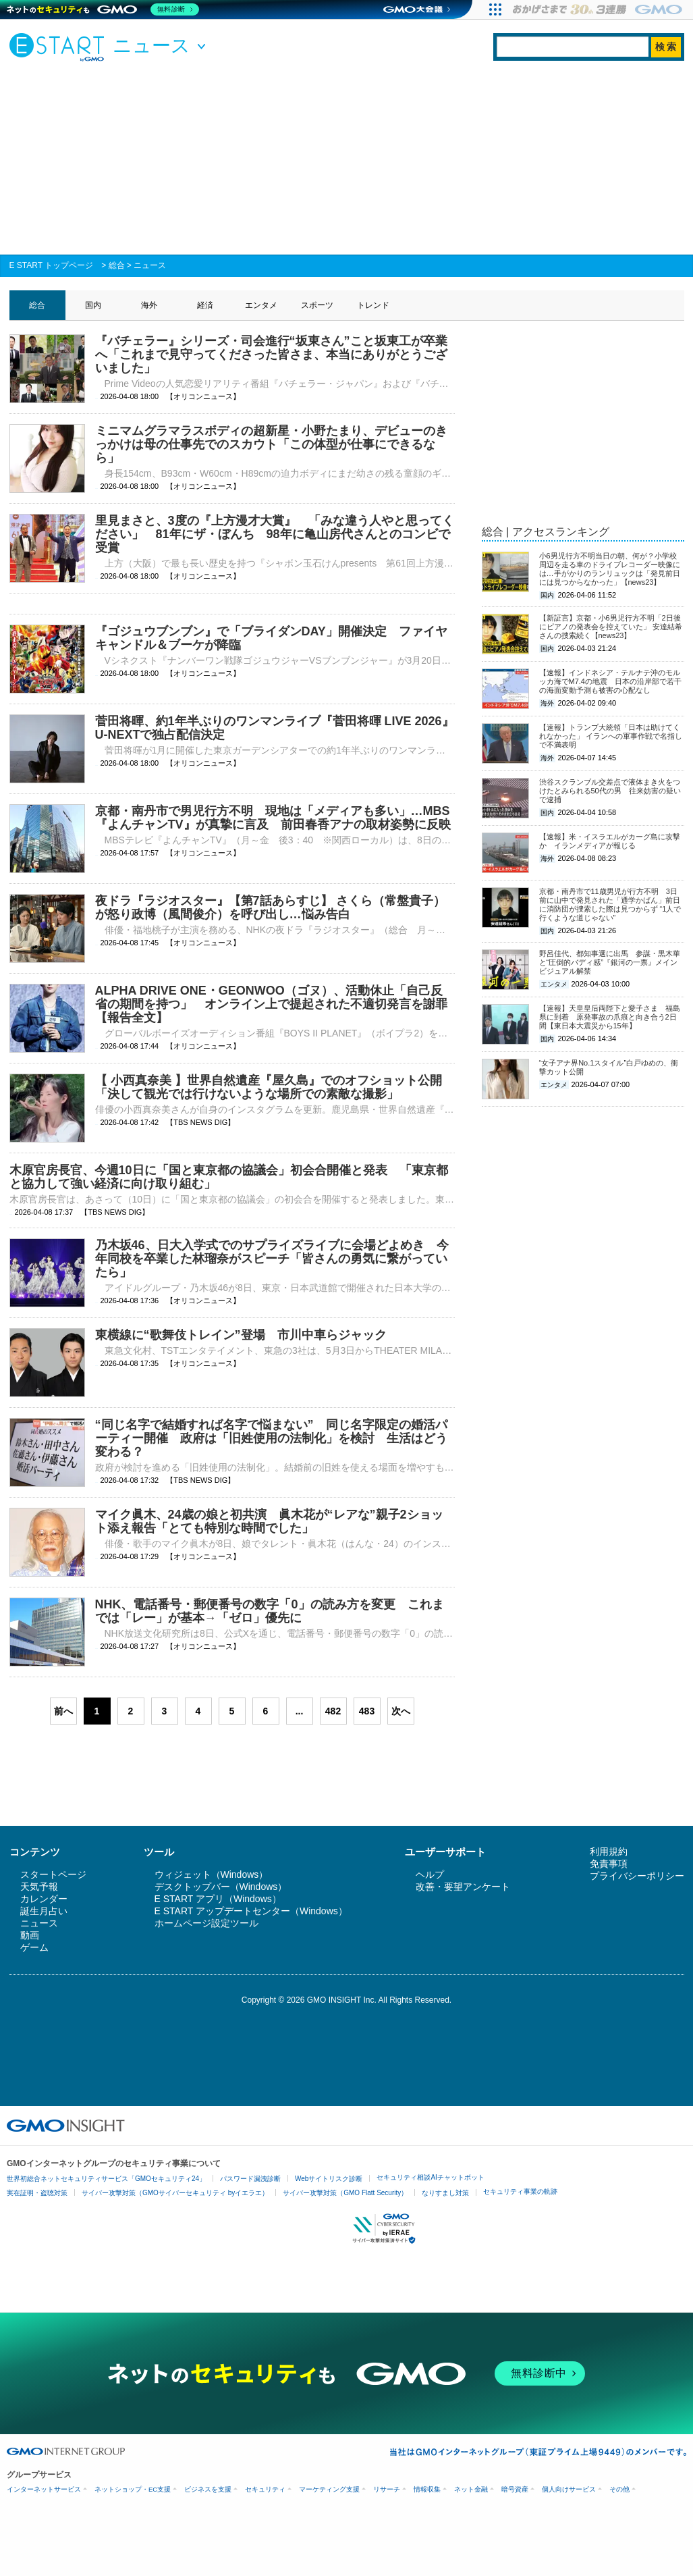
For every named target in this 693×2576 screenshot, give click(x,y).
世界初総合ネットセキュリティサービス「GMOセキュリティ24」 (106, 2178)
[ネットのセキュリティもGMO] (103, 9)
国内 (93, 305)
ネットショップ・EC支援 (132, 2489)
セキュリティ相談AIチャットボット (430, 2177)
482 (333, 1711)
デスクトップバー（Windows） (221, 1886)
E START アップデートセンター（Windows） (251, 1910)
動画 (29, 1935)
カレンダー (43, 1898)
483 (367, 1711)
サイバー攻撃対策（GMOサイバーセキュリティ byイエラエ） (175, 2193)
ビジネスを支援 (207, 2489)
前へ (63, 1711)
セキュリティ (265, 2489)
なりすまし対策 (445, 2193)
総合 (117, 265)
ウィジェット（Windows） (212, 1874)
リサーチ (386, 2489)
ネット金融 (471, 2489)
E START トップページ (51, 265)
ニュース (150, 265)
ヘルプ (430, 1874)
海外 (149, 305)
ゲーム (34, 1947)
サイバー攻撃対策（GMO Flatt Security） (345, 2193)
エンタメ (261, 305)
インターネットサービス (44, 2489)
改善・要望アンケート (463, 1886)
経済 (205, 305)
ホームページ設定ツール (206, 1923)
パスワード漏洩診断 (250, 2178)
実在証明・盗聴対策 (37, 2193)
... (300, 1711)
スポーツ (317, 305)
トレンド (373, 305)
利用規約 (609, 1851)
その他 (619, 2489)
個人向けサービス (569, 2489)
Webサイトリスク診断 (328, 2178)
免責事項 (609, 1863)
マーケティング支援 (329, 2489)
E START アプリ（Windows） (218, 1898)
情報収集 (427, 2489)
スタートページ (53, 1874)
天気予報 (39, 1886)
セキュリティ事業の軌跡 (520, 2191)
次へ (400, 1711)
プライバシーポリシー (637, 1875)
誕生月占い (43, 1910)
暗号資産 (514, 2489)
